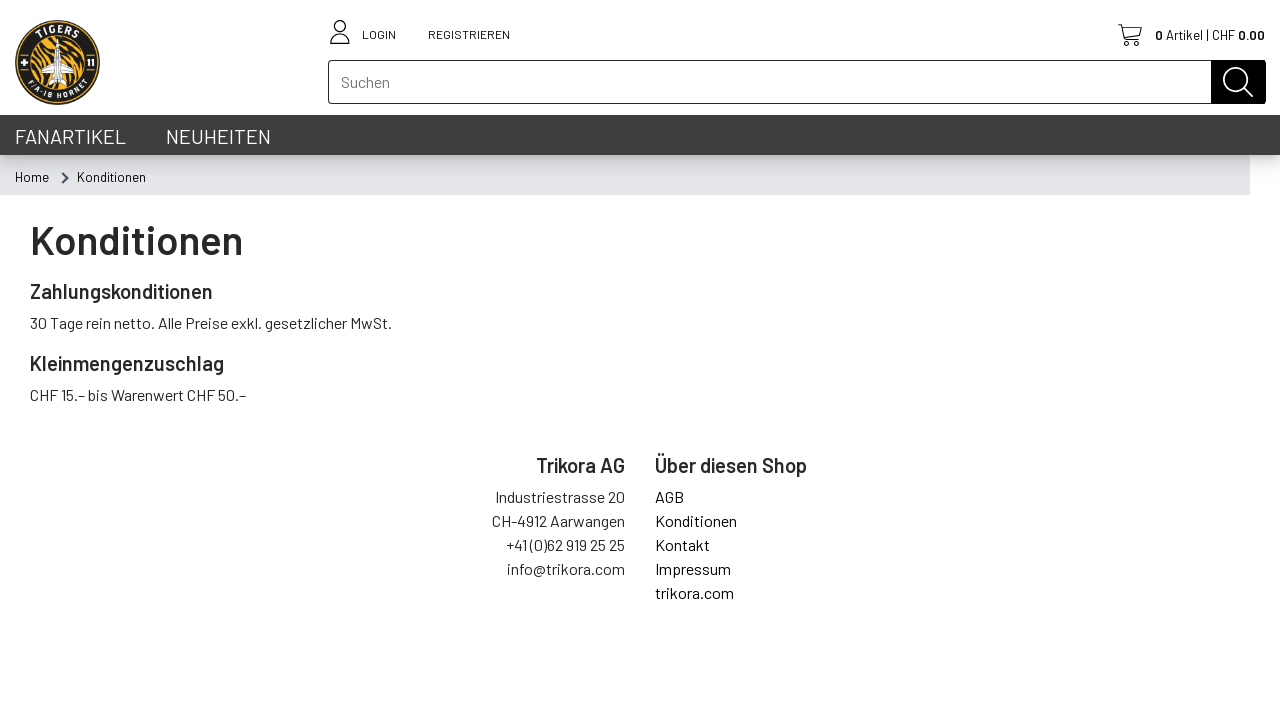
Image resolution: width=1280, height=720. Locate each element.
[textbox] (797, 82)
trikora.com (694, 592)
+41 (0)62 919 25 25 (565, 544)
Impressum (693, 568)
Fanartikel (70, 136)
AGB (669, 496)
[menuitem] (32, 176)
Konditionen (696, 520)
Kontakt (682, 544)
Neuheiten (218, 136)
